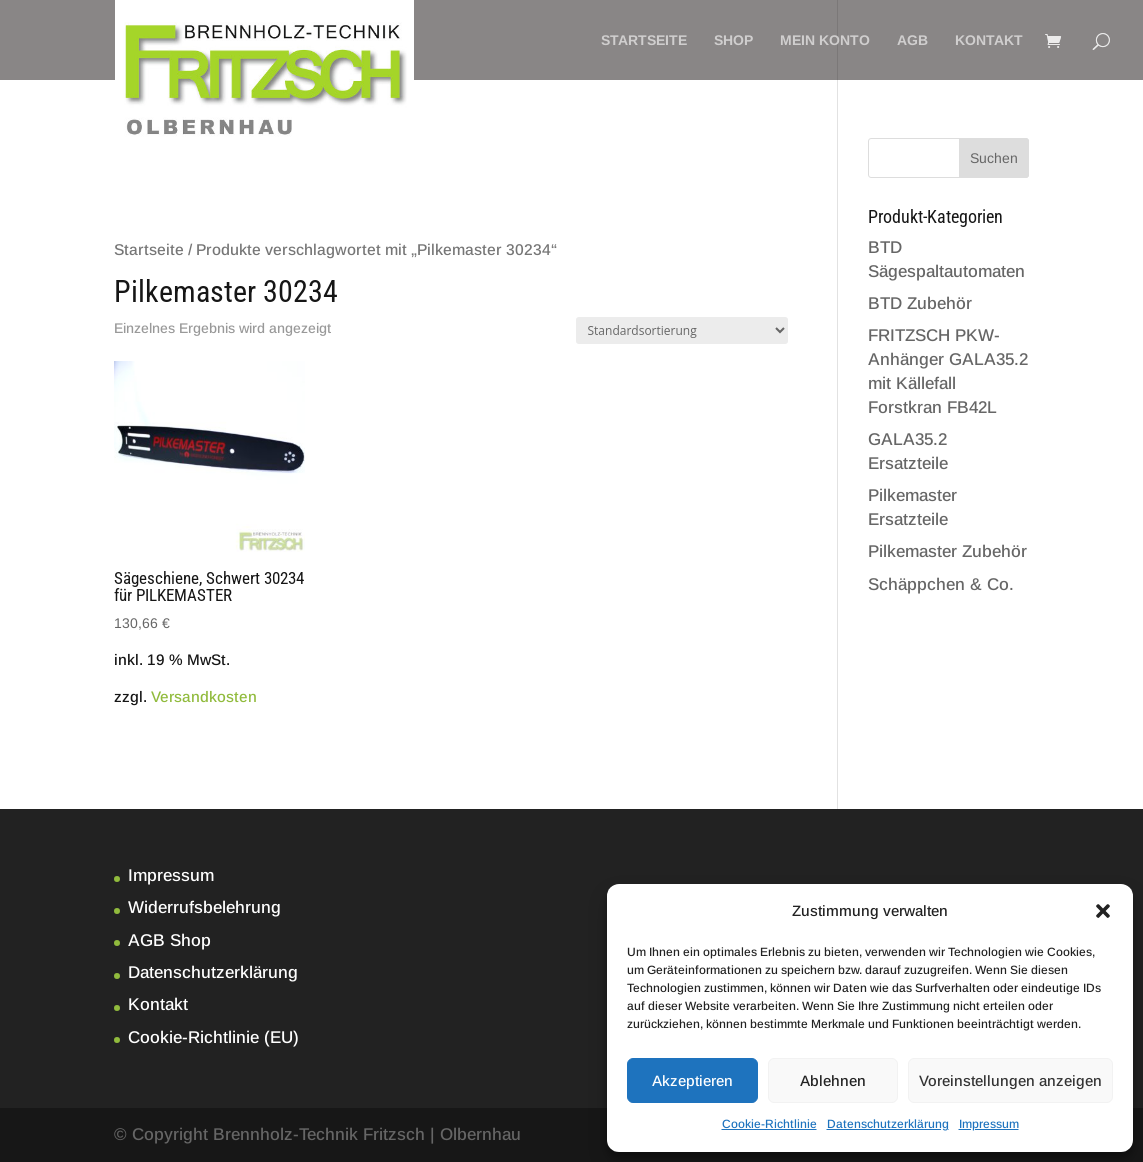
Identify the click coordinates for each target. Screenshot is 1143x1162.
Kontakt (989, 40)
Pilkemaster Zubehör (947, 551)
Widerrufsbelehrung (204, 907)
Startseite (644, 40)
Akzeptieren (692, 1080)
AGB (912, 40)
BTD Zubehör (920, 303)
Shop (733, 40)
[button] (1103, 911)
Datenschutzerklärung (888, 1124)
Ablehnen (833, 1080)
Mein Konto (825, 40)
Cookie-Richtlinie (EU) (213, 1037)
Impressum (989, 1124)
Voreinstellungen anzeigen (1010, 1080)
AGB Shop (169, 940)
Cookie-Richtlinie (769, 1124)
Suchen (994, 158)
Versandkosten (204, 696)
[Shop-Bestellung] (682, 330)
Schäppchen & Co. (941, 584)
